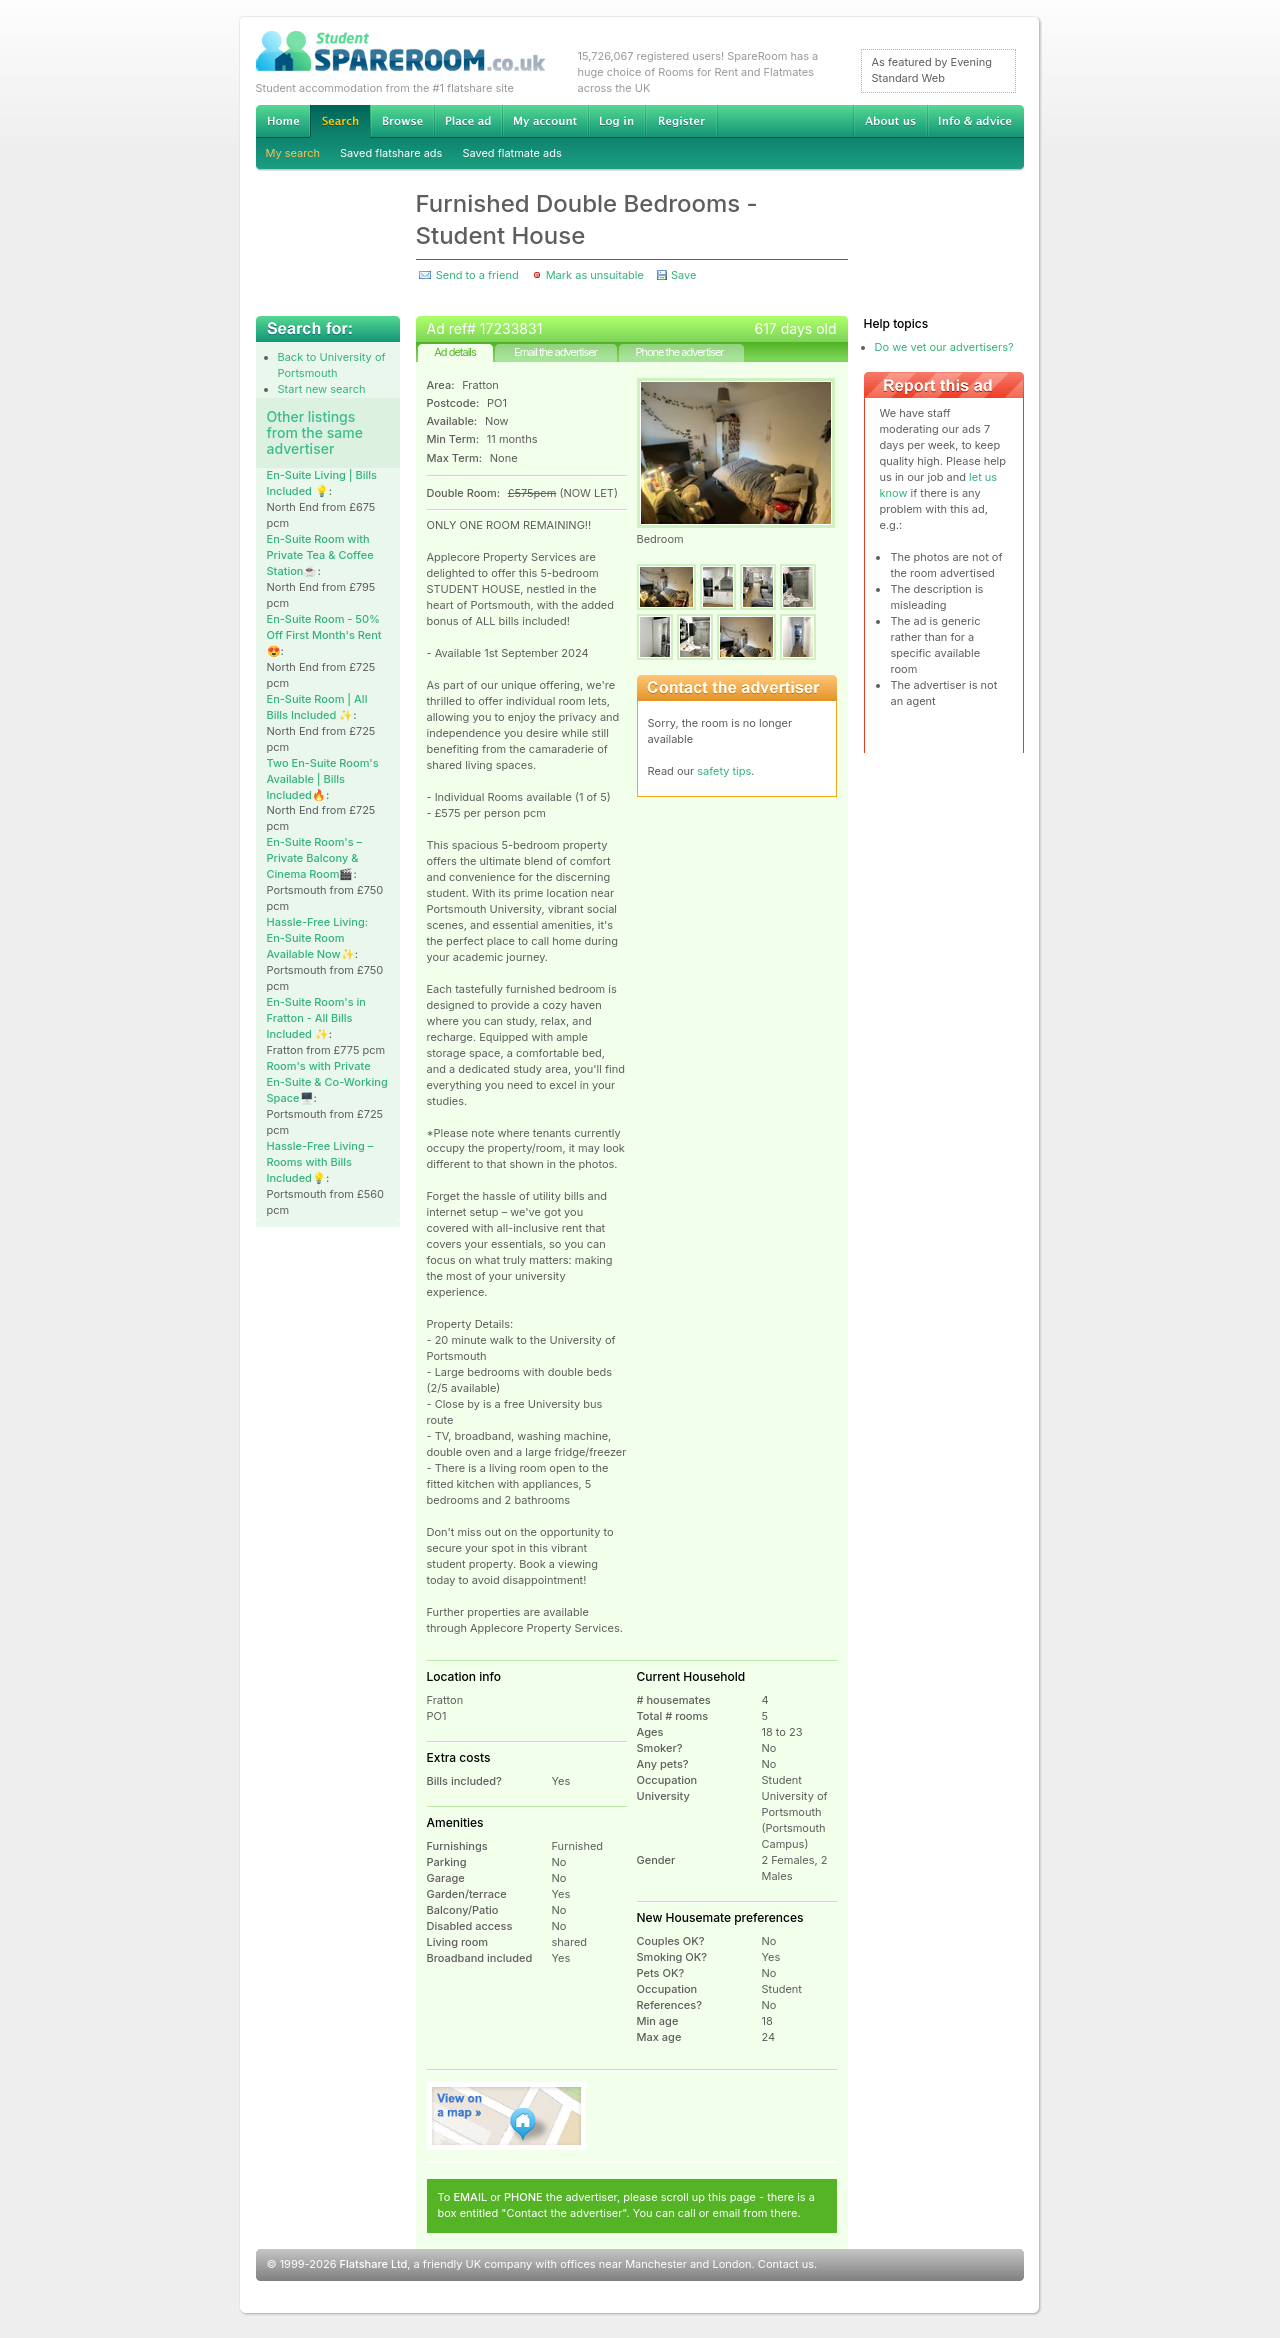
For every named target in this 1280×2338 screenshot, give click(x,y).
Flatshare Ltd (374, 2264)
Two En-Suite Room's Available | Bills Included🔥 (323, 779)
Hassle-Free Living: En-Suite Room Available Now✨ (318, 938)
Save (683, 275)
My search (293, 153)
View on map (507, 2116)
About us (890, 121)
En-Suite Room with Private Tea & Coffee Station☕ (320, 555)
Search (340, 121)
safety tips (724, 771)
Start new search (322, 389)
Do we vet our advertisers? (944, 347)
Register (681, 121)
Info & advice (975, 121)
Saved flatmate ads (511, 153)
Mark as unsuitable (595, 275)
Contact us (786, 2264)
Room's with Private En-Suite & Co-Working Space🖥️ (327, 1082)
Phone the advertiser (679, 352)
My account (545, 121)
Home (283, 121)
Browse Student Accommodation (402, 121)
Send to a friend (477, 275)
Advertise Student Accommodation (468, 121)
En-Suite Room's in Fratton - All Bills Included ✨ (316, 1018)
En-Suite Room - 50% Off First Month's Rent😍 (324, 635)
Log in (616, 121)
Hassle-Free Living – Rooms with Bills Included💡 (320, 1162)
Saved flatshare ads (391, 153)
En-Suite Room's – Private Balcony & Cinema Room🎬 (315, 858)
